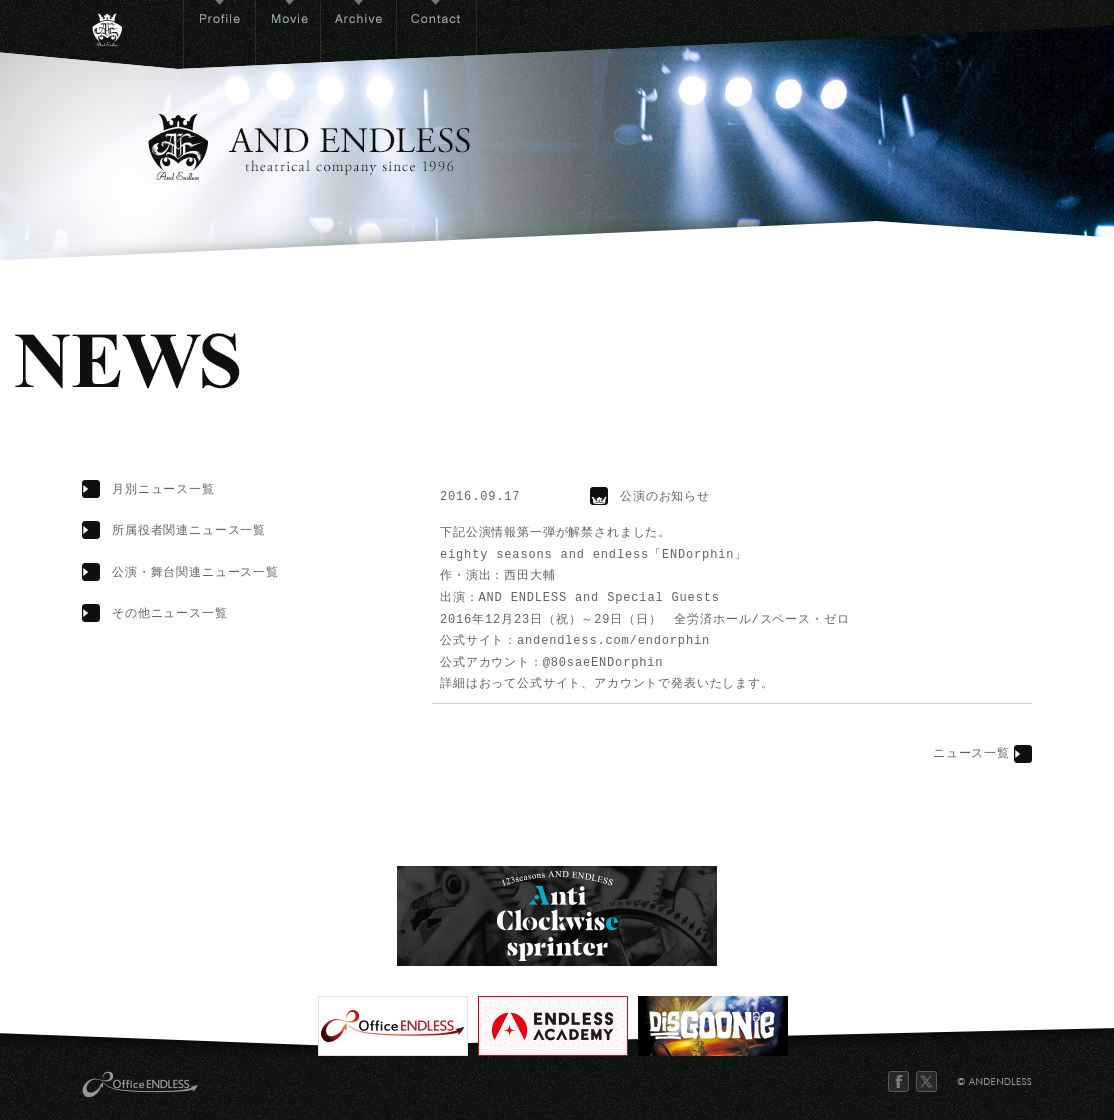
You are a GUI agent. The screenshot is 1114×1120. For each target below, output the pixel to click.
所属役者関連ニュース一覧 (189, 531)
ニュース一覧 (971, 754)
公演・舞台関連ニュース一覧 (195, 573)
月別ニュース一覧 (163, 490)
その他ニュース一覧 (170, 614)
